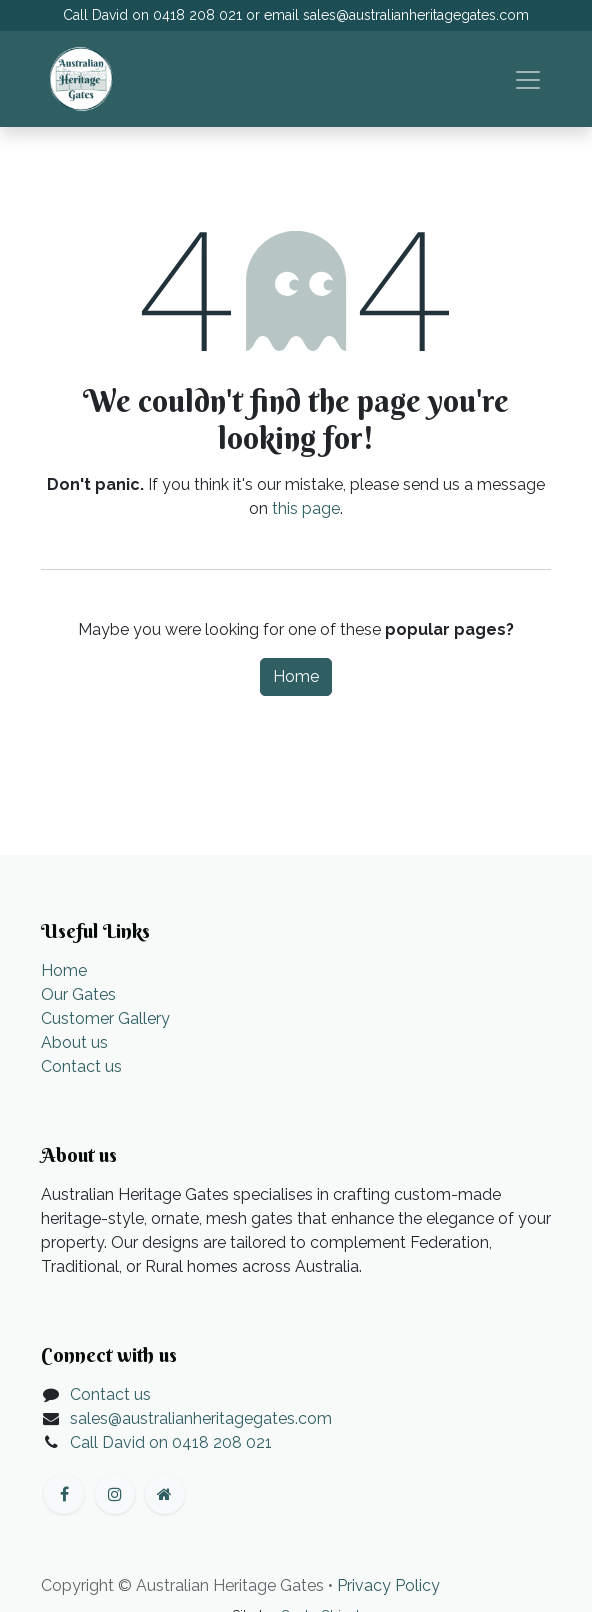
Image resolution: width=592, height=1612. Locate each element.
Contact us (81, 1066)
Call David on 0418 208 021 (171, 1442)
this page (306, 508)
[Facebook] (64, 1494)
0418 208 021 (197, 15)
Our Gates (78, 994)
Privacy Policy (388, 1585)
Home (296, 676)
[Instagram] (115, 1494)
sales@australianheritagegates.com (416, 15)
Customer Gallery (105, 1018)
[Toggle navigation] (528, 79)
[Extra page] (165, 1494)
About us (74, 1042)
